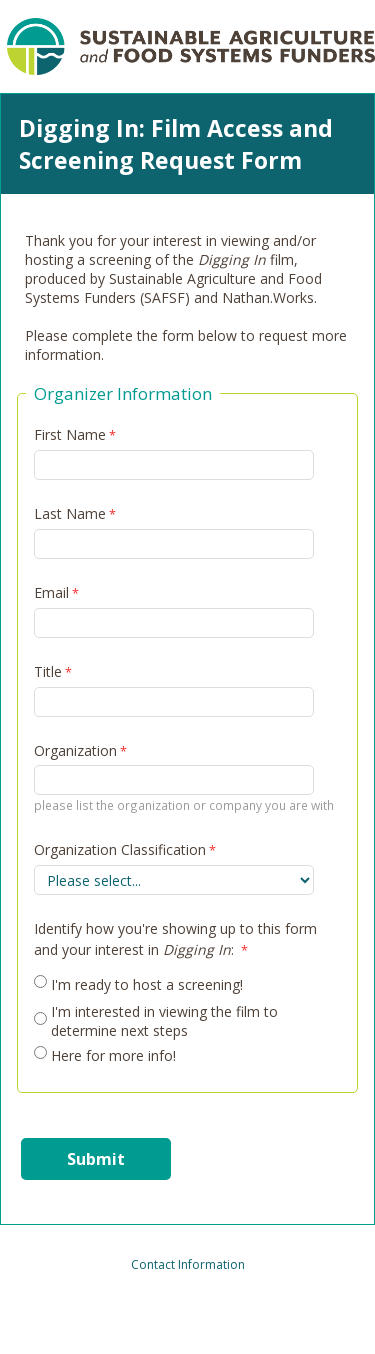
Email (51, 592)
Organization (75, 750)
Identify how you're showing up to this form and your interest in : (175, 939)
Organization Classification (120, 849)
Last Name (70, 513)
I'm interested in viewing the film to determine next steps (164, 1021)
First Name (70, 434)
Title (48, 671)
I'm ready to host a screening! (147, 984)
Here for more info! (113, 1055)
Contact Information (188, 1264)
